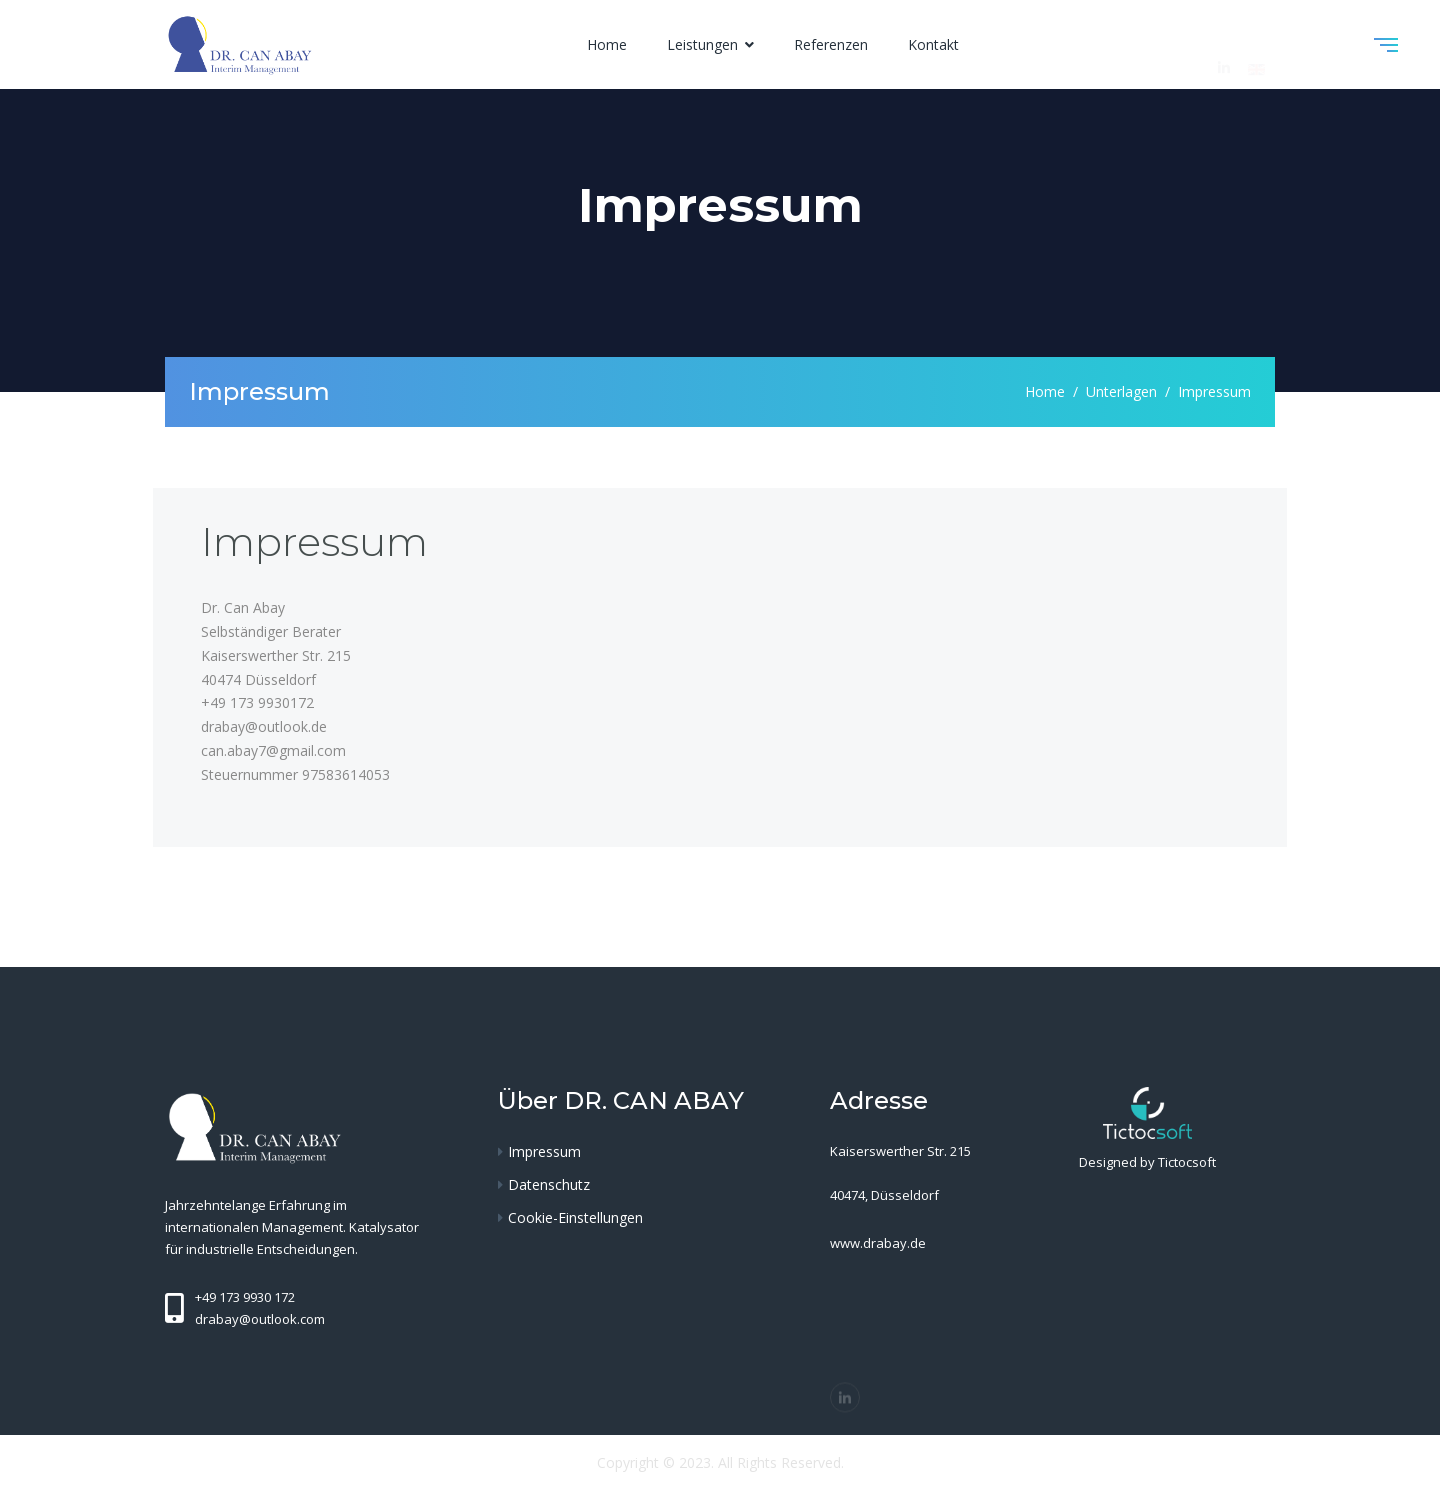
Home (607, 44)
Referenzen (831, 44)
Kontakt (933, 44)
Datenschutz (549, 1184)
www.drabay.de (878, 1243)
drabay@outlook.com (260, 1319)
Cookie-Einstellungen (575, 1217)
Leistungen (704, 44)
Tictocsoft (1187, 1162)
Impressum (544, 1151)
